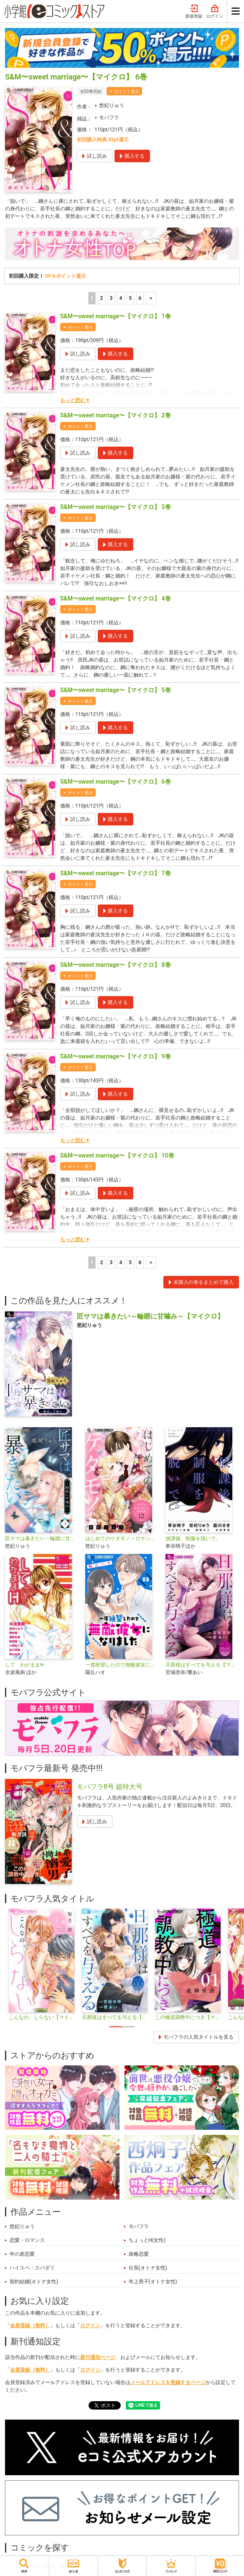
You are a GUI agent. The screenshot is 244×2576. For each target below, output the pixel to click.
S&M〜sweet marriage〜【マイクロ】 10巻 (117, 1155)
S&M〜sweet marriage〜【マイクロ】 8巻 (115, 964)
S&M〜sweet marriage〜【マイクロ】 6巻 (115, 781)
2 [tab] (128, 2026)
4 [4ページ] (120, 298)
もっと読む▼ (75, 400)
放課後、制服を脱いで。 (193, 1538)
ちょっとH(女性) (147, 2240)
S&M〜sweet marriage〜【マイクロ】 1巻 (115, 316)
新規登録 (194, 12)
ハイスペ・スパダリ (32, 2268)
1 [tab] (115, 2026)
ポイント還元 (126, 91)
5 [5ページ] (130, 298)
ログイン (214, 12)
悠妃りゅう (111, 105)
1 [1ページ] (91, 298)
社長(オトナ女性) (148, 2268)
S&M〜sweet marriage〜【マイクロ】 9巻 (115, 1056)
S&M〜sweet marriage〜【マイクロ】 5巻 (115, 690)
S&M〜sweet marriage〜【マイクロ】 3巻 (115, 506)
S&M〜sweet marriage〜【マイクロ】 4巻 (115, 598)
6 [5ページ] (139, 298)
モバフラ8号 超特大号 (109, 1787)
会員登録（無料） (30, 2325)
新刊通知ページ (97, 2357)
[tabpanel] (41, 1964)
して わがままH (24, 1665)
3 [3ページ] (110, 298)
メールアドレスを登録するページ (168, 2382)
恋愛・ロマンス (27, 2240)
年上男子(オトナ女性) (153, 2282)
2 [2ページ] (101, 298)
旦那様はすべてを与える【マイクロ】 (202, 1665)
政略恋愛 (139, 2254)
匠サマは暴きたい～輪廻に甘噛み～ (42, 1538)
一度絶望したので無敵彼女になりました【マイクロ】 (122, 1665)
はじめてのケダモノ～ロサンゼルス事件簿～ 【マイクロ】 (122, 1538)
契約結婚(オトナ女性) (34, 2282)
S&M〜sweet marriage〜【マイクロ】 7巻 (115, 873)
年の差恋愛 (22, 2254)
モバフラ (109, 117)
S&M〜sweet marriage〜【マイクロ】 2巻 (115, 415)
